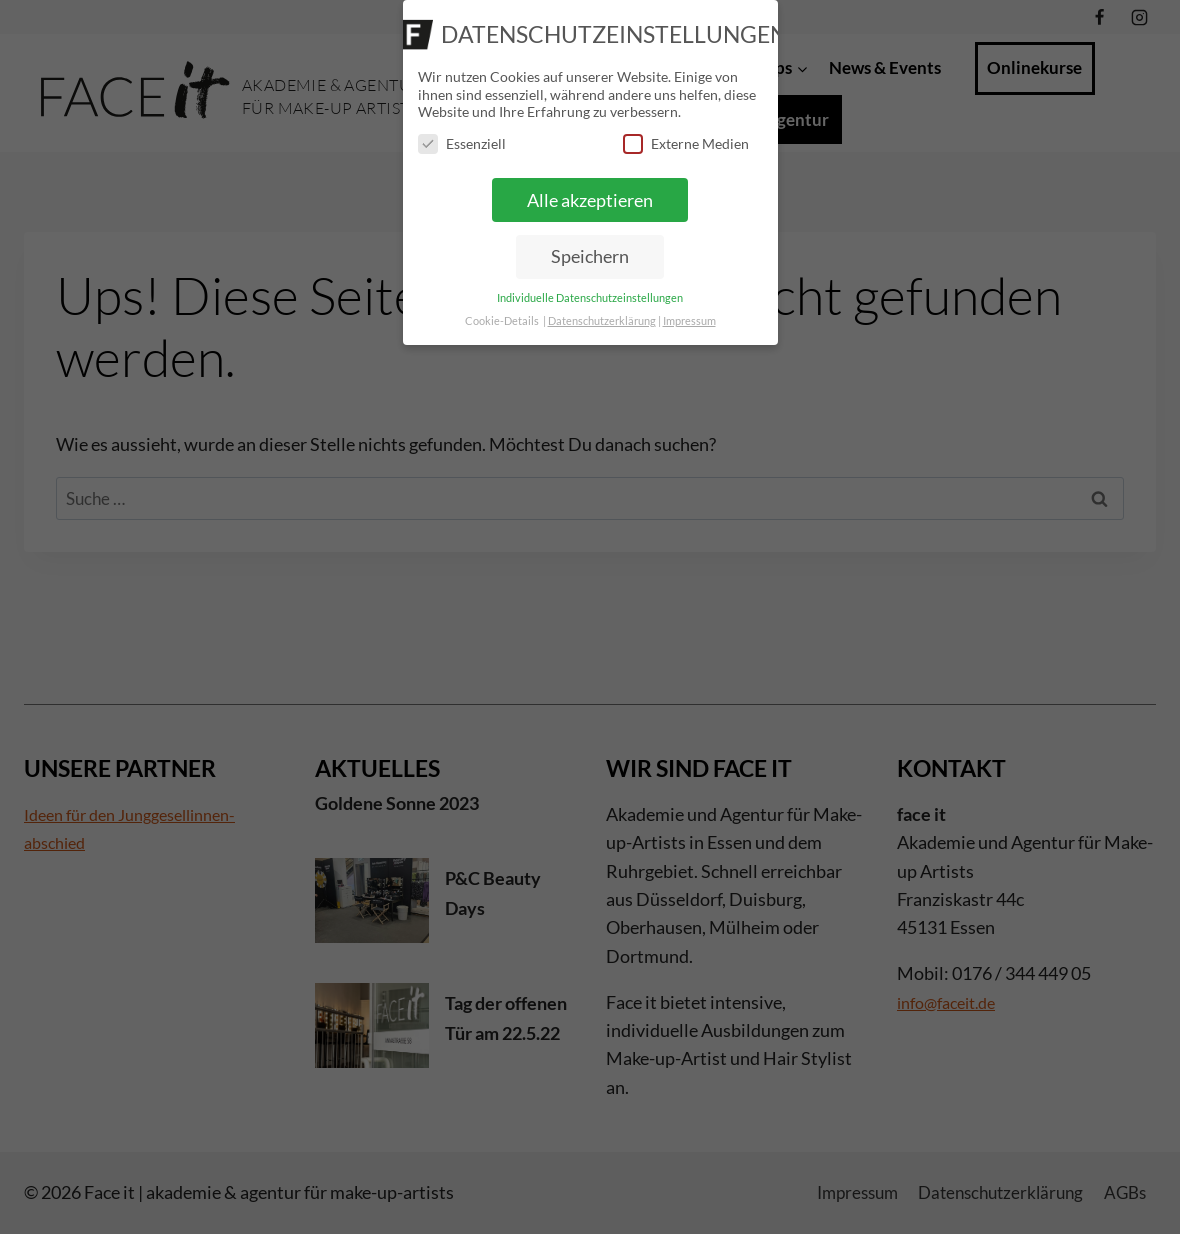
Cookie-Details (502, 321)
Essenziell (462, 143)
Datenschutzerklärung (602, 321)
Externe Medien (686, 143)
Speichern (590, 256)
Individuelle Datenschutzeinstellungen (590, 298)
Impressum (689, 321)
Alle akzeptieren (590, 200)
